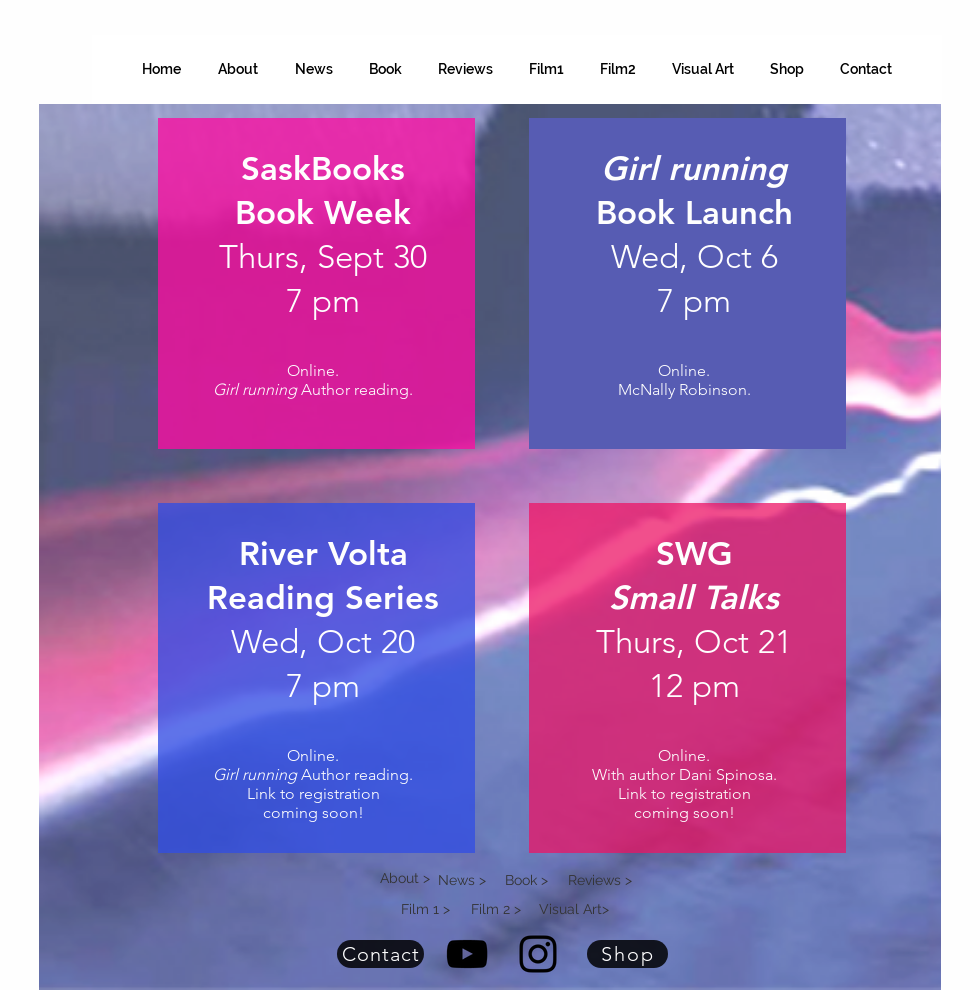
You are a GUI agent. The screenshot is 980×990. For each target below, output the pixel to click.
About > (405, 878)
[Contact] (380, 954)
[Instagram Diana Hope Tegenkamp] (538, 954)
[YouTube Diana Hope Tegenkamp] (467, 954)
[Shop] (627, 954)
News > (462, 880)
